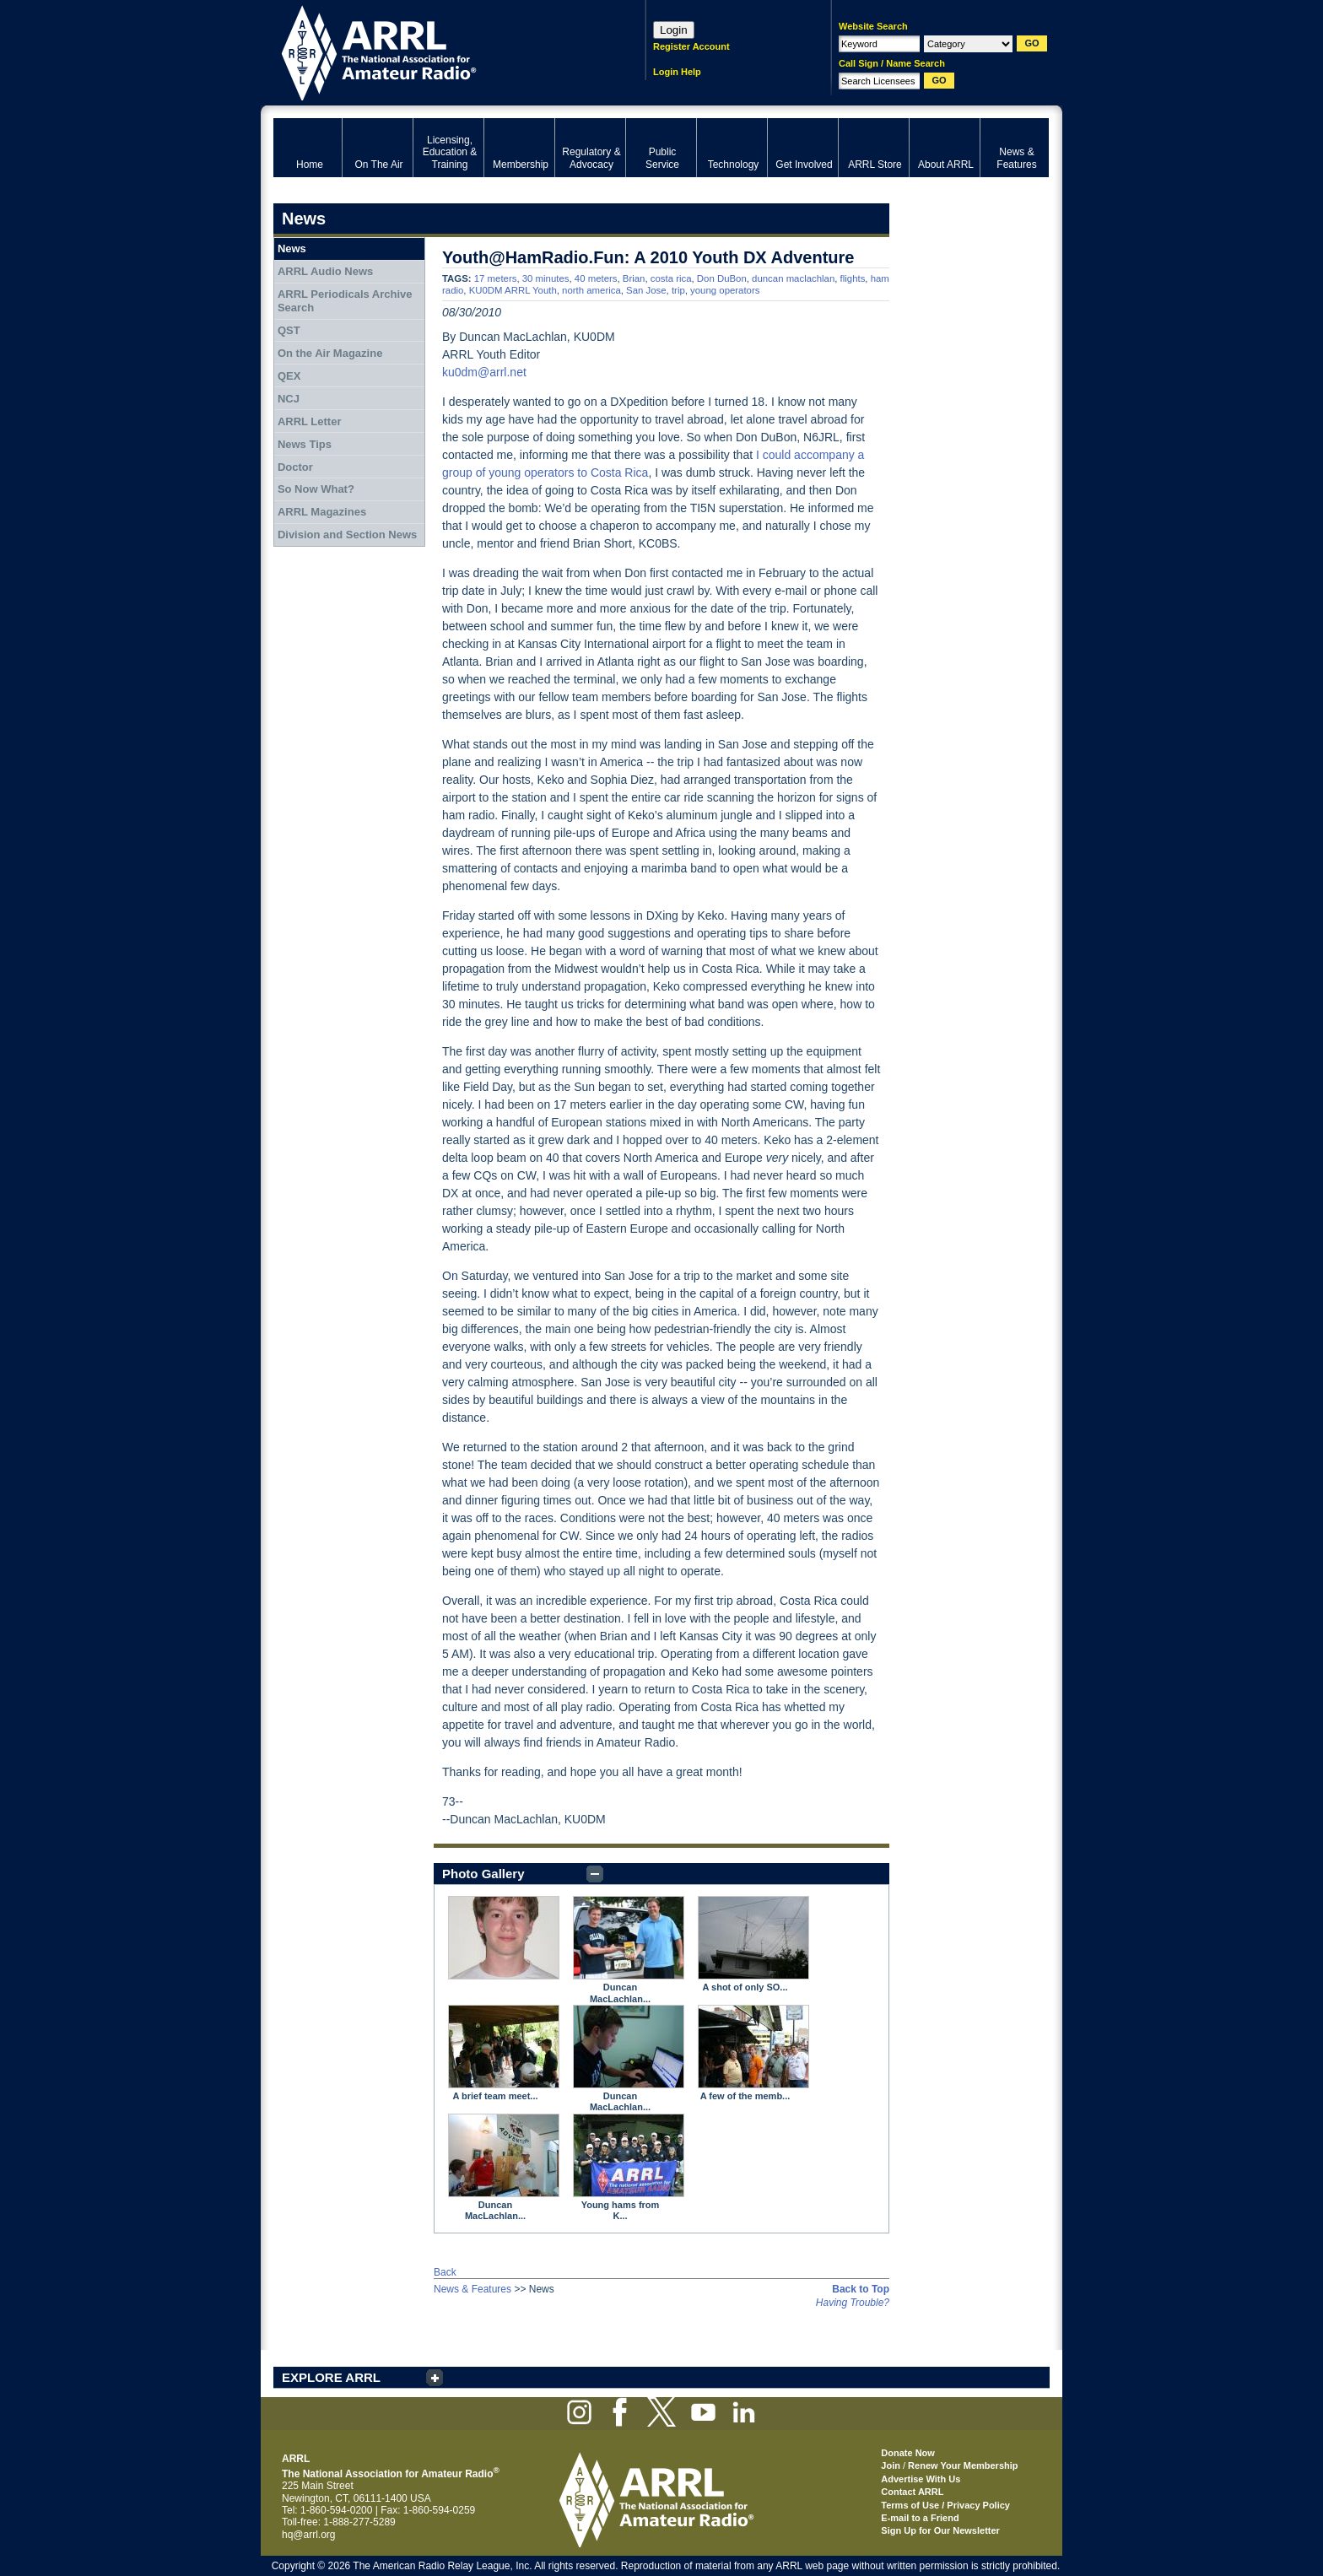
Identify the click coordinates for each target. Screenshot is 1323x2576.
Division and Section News (347, 534)
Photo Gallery (483, 1873)
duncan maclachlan (793, 278)
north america (591, 290)
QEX (289, 376)
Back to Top (860, 2289)
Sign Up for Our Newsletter (940, 2530)
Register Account (691, 46)
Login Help (677, 72)
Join (890, 2465)
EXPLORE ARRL (331, 2377)
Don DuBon (722, 278)
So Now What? (316, 489)
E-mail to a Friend (919, 2518)
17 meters (495, 278)
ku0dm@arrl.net (484, 372)
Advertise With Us (920, 2479)
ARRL (437, 51)
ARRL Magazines (322, 511)
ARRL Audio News (325, 271)
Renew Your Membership (963, 2465)
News (292, 248)
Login (674, 30)
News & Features (472, 2289)
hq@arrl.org (309, 2535)
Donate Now (908, 2453)
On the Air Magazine (330, 353)
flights (853, 278)
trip (678, 290)
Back (445, 2272)
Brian (634, 278)
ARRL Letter (310, 421)
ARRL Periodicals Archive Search (345, 301)
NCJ (289, 398)
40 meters (596, 278)
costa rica (671, 278)
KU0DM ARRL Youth (513, 290)
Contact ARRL (912, 2492)
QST (289, 330)
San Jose (646, 290)
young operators (724, 290)
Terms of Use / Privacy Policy (945, 2505)
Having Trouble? (852, 2303)
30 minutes (546, 278)
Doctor (295, 467)
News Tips (305, 444)
